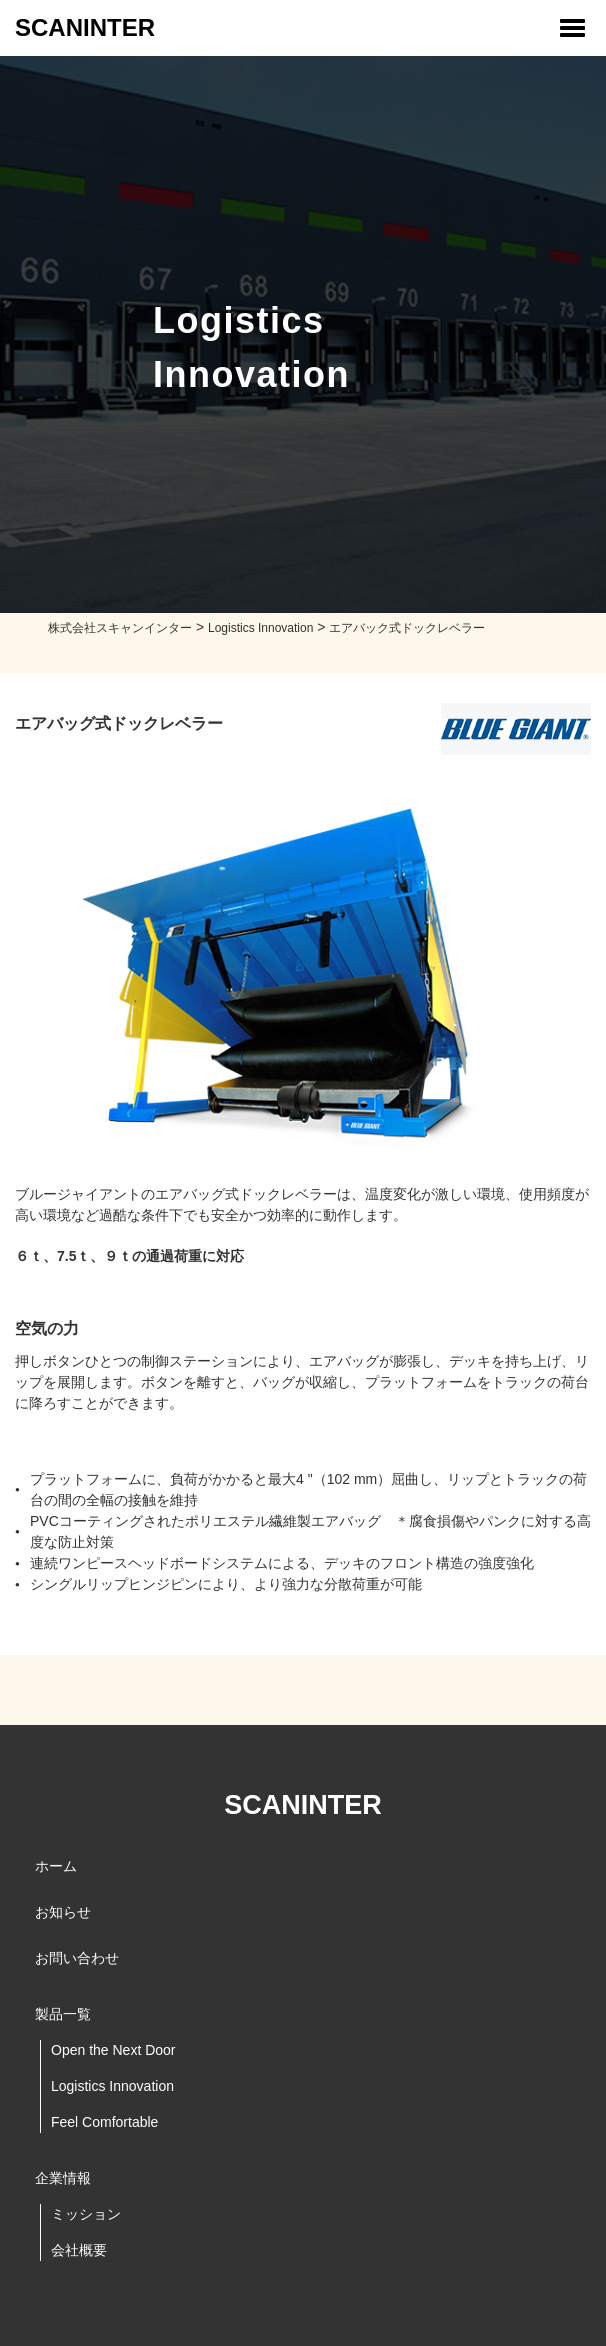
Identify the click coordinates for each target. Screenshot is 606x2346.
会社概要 (79, 2250)
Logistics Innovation (112, 2086)
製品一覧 (63, 2014)
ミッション (86, 2214)
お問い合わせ (77, 1958)
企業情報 (63, 2178)
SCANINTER (85, 27)
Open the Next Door (113, 2050)
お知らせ (63, 1912)
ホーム (56, 1866)
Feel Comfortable (104, 2122)
